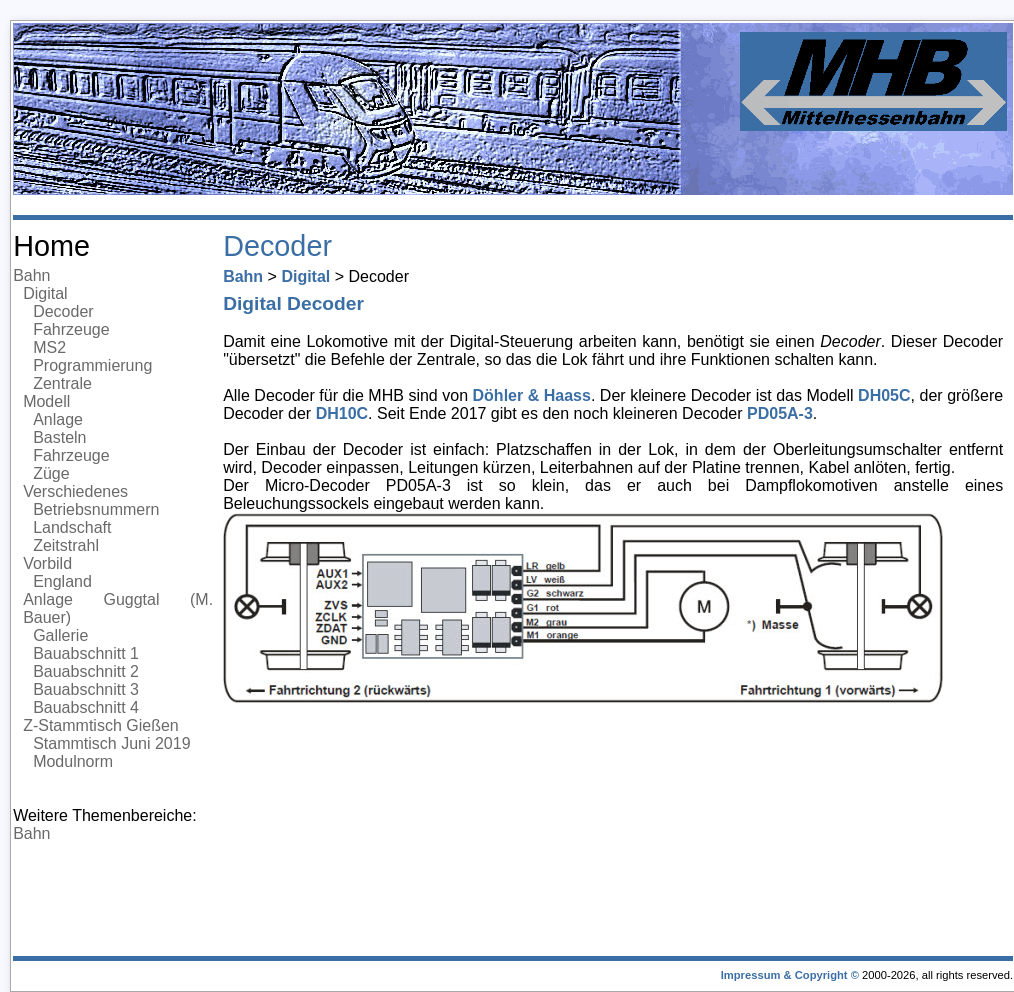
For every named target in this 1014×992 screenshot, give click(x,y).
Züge (51, 473)
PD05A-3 (780, 413)
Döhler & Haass (532, 395)
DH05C (884, 395)
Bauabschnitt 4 (86, 707)
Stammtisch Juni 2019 (111, 743)
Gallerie (60, 635)
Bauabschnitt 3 (86, 689)
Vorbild (47, 563)
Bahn (31, 275)
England (62, 581)
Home (51, 246)
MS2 (49, 347)
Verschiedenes (75, 491)
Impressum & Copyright (784, 975)
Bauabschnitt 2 (86, 671)
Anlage (58, 419)
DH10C (342, 413)
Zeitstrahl (66, 545)
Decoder (63, 311)
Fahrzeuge (71, 329)
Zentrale (62, 383)
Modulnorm (73, 761)
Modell (46, 401)
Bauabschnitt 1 (86, 653)
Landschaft (72, 527)
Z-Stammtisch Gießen (101, 725)
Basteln (59, 437)
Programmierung (92, 365)
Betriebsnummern (96, 509)
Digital (45, 293)
